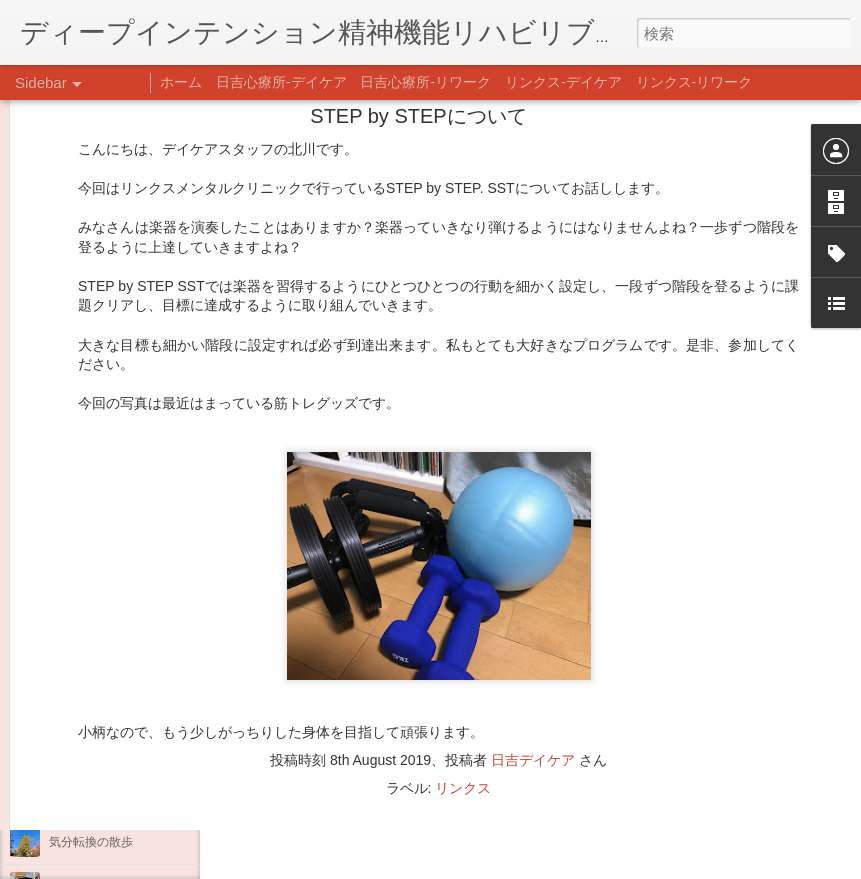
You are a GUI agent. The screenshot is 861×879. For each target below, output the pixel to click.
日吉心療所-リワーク (425, 82)
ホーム (181, 82)
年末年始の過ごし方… (109, 707)
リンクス (463, 637)
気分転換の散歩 (91, 842)
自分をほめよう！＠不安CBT (127, 797)
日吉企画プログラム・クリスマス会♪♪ (151, 752)
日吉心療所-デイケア (281, 82)
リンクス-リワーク (694, 82)
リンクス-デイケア (563, 82)
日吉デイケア (533, 609)
